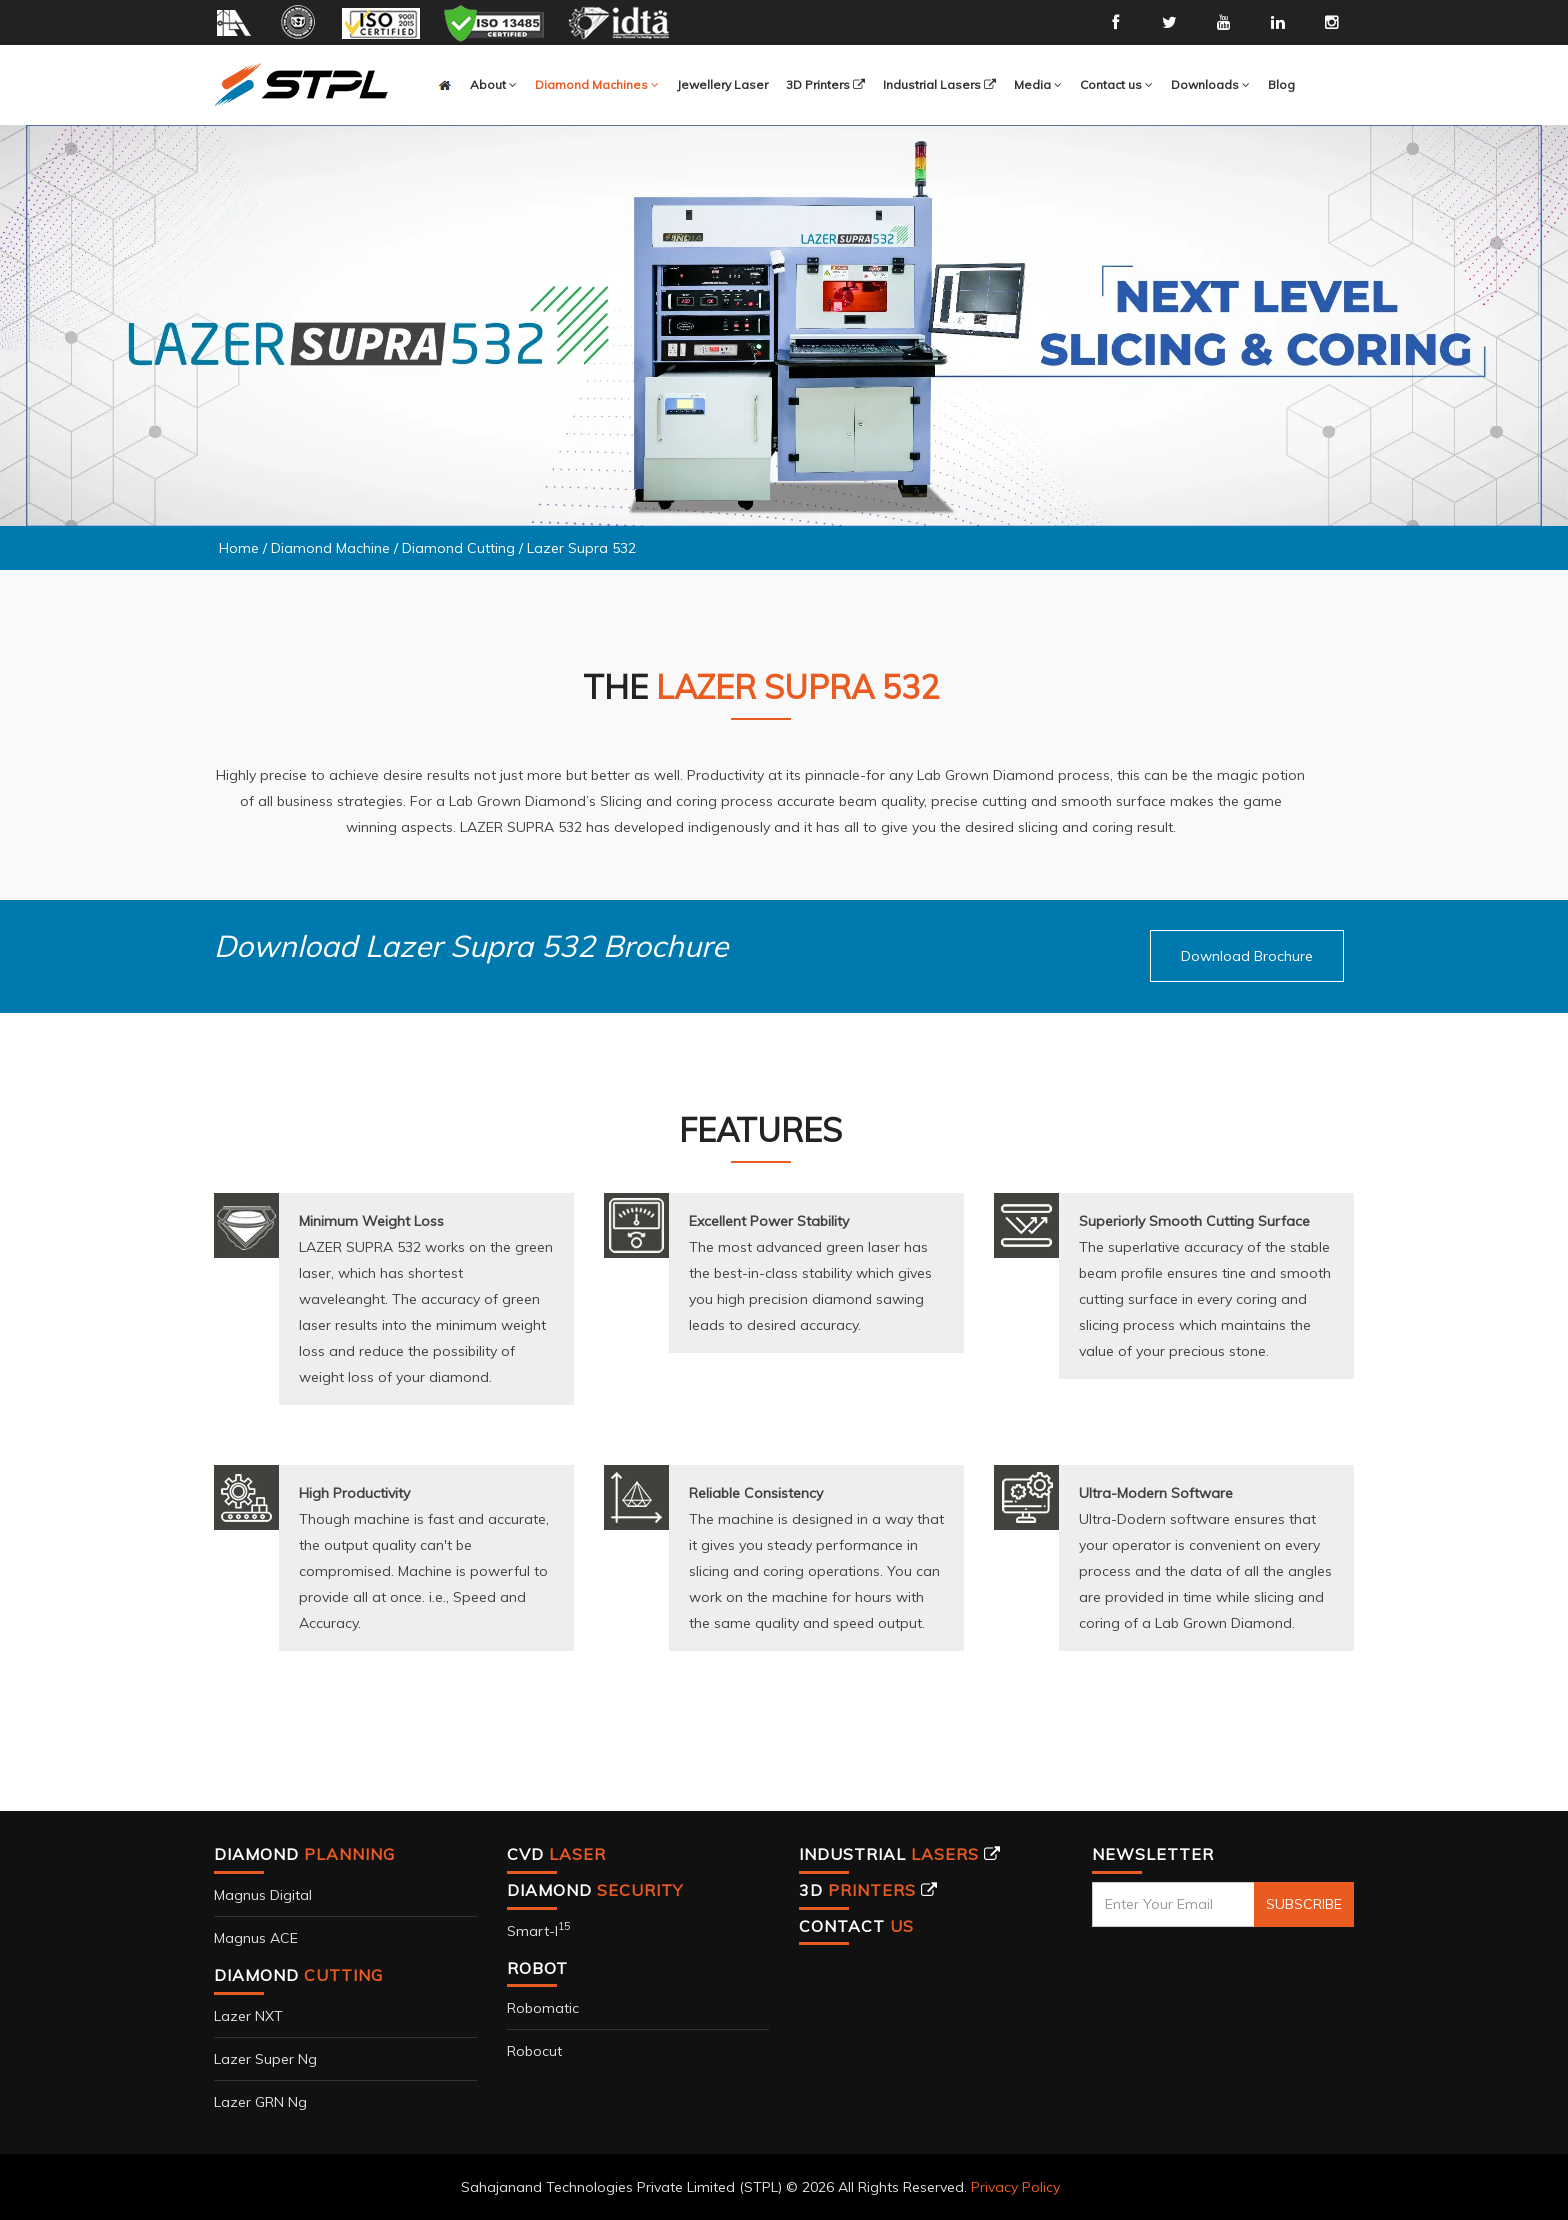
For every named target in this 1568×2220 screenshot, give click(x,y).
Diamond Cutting (460, 548)
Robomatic (543, 2008)
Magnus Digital (263, 1895)
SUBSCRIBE (1304, 1904)
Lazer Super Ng (265, 2059)
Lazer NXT (248, 2016)
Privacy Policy (1015, 2187)
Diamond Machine (330, 548)
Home (239, 548)
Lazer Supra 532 (581, 548)
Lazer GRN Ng (260, 2102)
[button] (597, 85)
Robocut (534, 2051)
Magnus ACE (256, 1938)
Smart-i (538, 1931)
